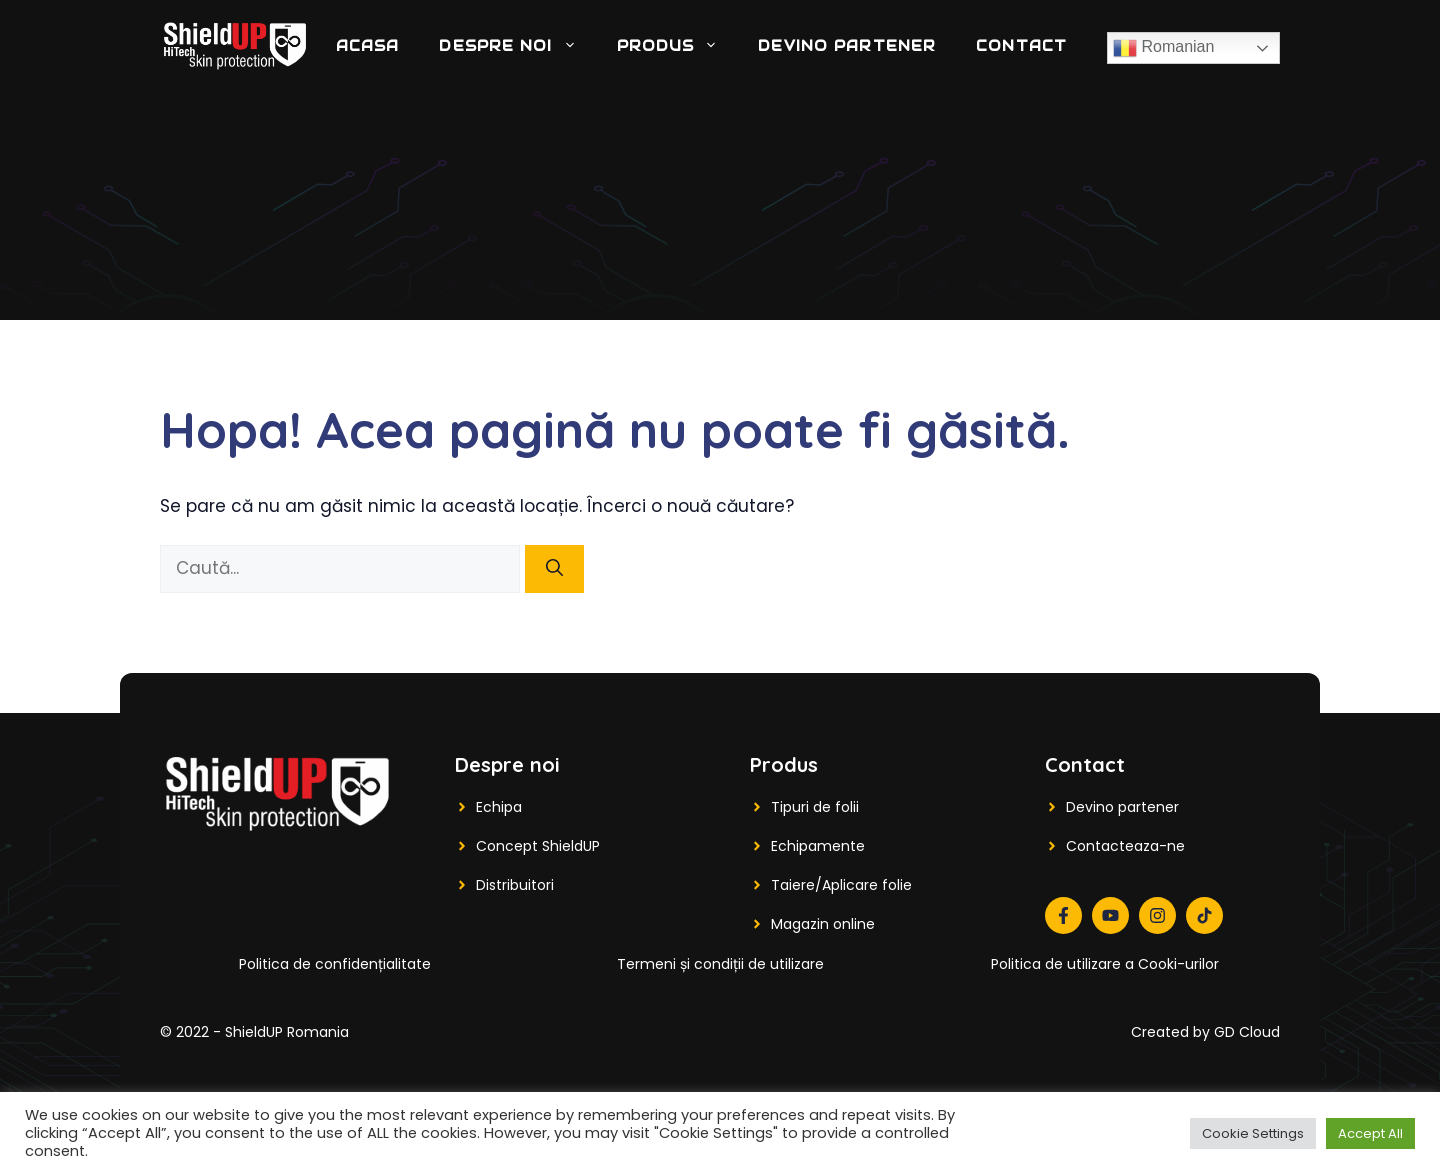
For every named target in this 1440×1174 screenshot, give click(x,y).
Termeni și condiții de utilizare (720, 964)
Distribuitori (515, 885)
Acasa (368, 46)
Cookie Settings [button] (1253, 1133)
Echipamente (818, 846)
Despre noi (517, 46)
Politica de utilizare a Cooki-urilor (1105, 964)
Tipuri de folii (815, 807)
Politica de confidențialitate (335, 964)
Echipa (499, 807)
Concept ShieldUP (538, 846)
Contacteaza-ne (1125, 846)
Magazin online (823, 924)
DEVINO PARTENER (847, 46)
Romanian (1163, 48)
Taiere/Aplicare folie (841, 885)
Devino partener (1122, 807)
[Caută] (554, 569)
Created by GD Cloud (1205, 1032)
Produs (678, 46)
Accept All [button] (1370, 1133)
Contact (1021, 46)
